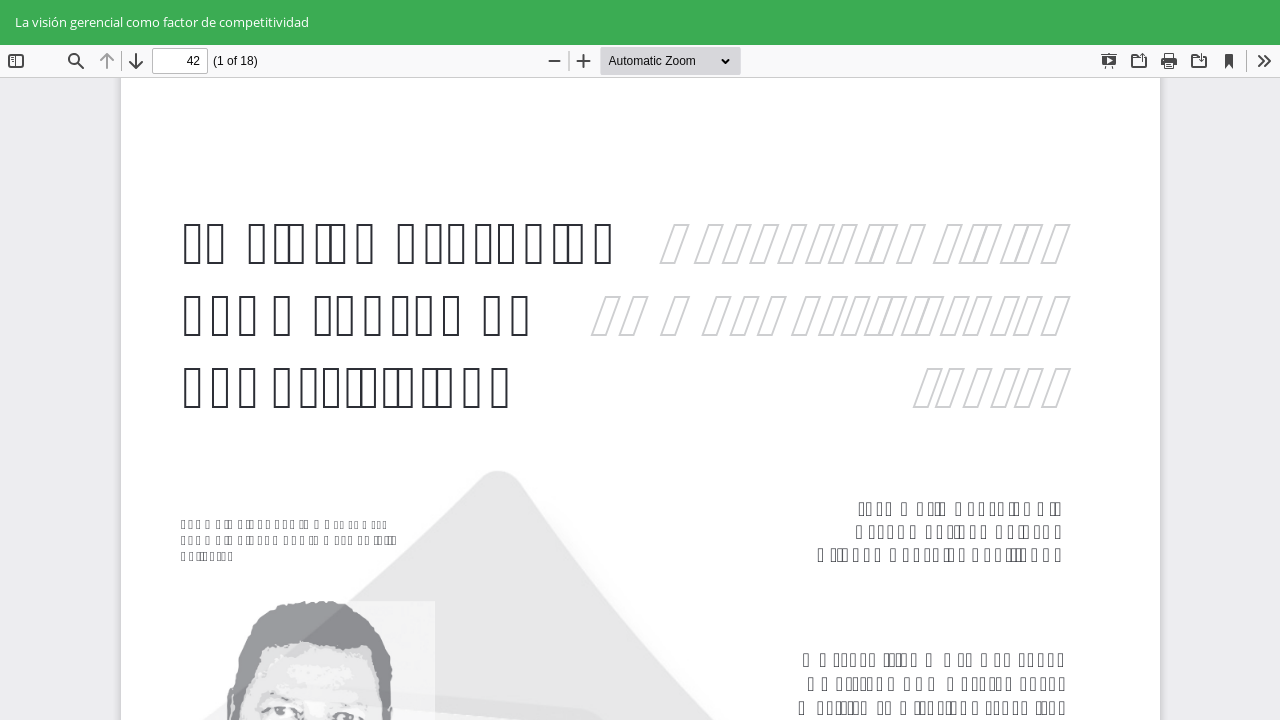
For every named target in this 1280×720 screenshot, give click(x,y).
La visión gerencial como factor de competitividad (162, 22)
